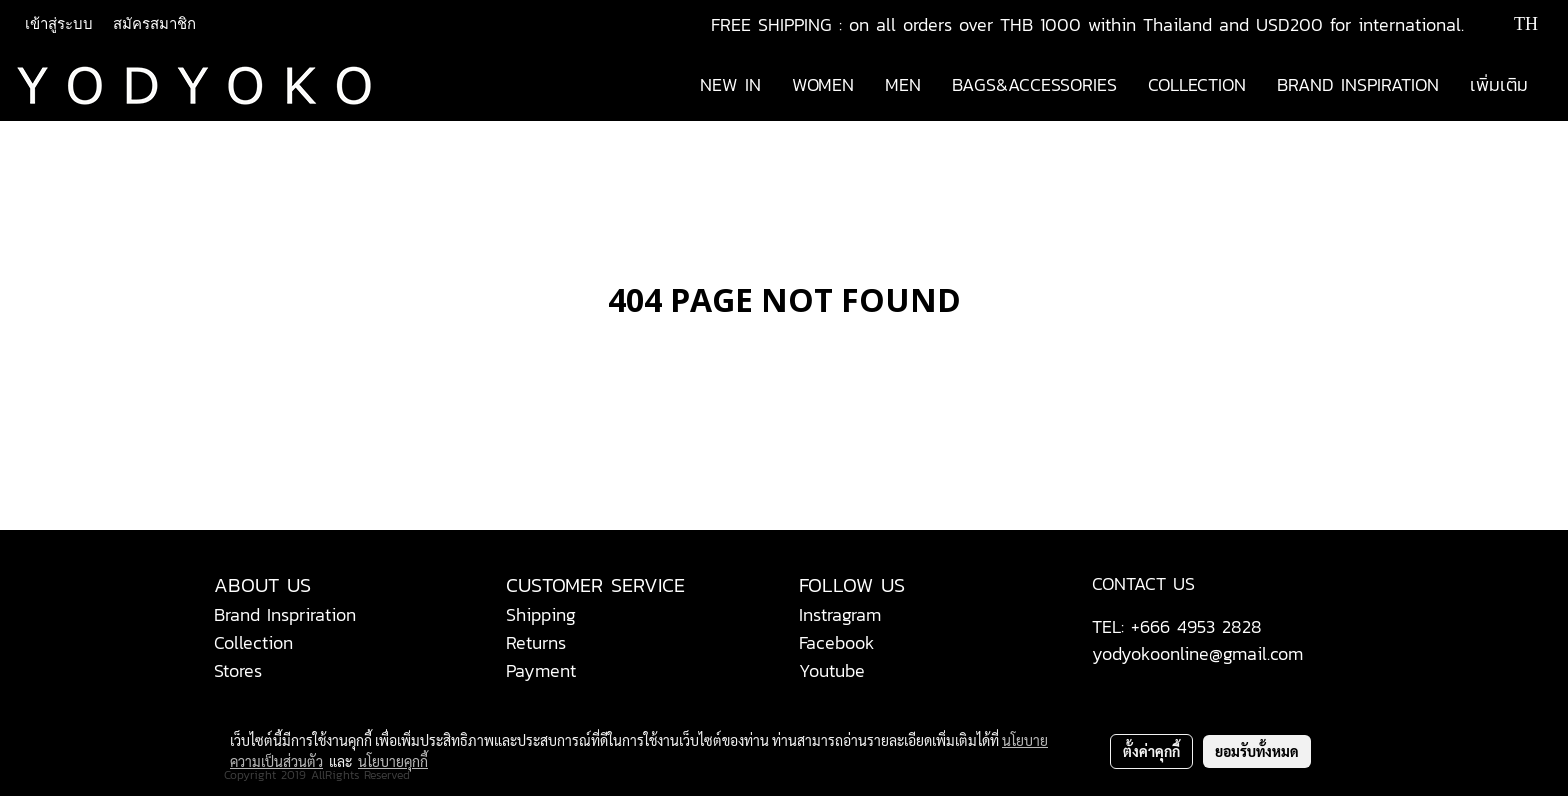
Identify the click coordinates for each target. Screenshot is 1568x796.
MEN (903, 84)
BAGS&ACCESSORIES (1034, 84)
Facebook (837, 642)
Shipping (541, 614)
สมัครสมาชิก (154, 24)
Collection (253, 642)
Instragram (840, 614)
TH (1512, 24)
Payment (541, 670)
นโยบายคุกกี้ (393, 761)
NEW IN (730, 84)
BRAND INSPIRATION (1358, 84)
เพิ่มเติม (1499, 84)
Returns (536, 642)
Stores (238, 670)
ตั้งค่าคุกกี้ (1151, 751)
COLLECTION (1197, 84)
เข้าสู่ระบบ (59, 24)
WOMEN (823, 84)
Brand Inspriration (285, 614)
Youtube (832, 670)
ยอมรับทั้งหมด (1257, 751)
